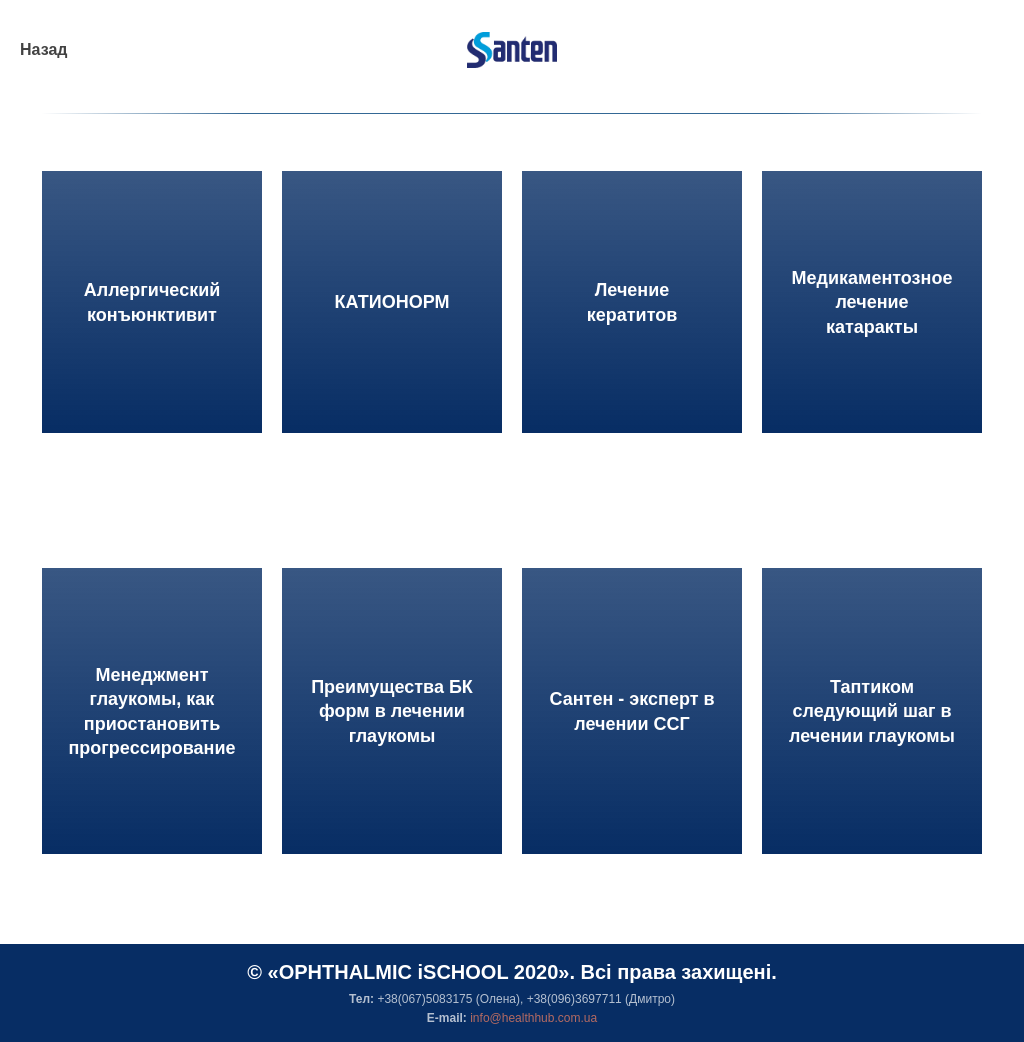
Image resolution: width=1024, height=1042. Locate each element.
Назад (43, 49)
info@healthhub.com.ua (533, 1018)
